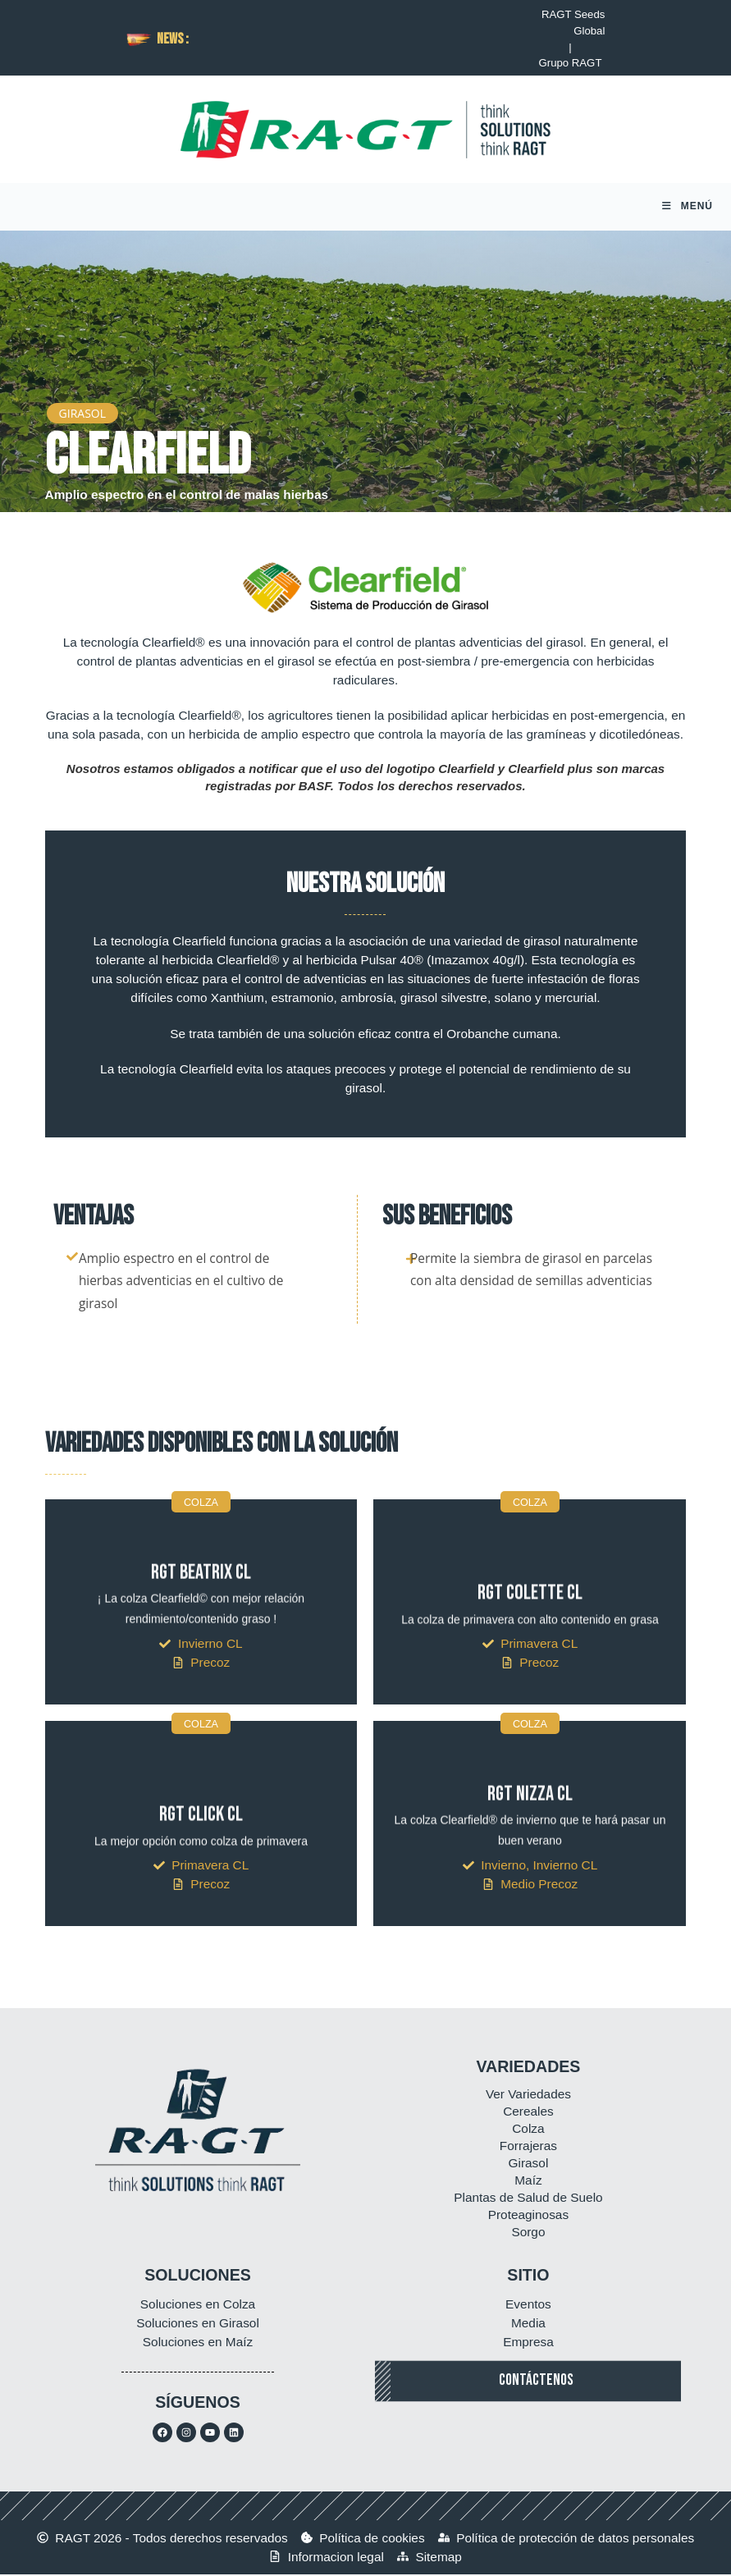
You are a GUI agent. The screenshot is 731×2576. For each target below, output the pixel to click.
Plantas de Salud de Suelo (528, 2199)
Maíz (527, 2182)
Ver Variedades (528, 2095)
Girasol (529, 2164)
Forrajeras (528, 2147)
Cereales (528, 2113)
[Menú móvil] (687, 207)
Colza (528, 2130)
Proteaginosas (528, 2216)
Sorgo (528, 2233)
